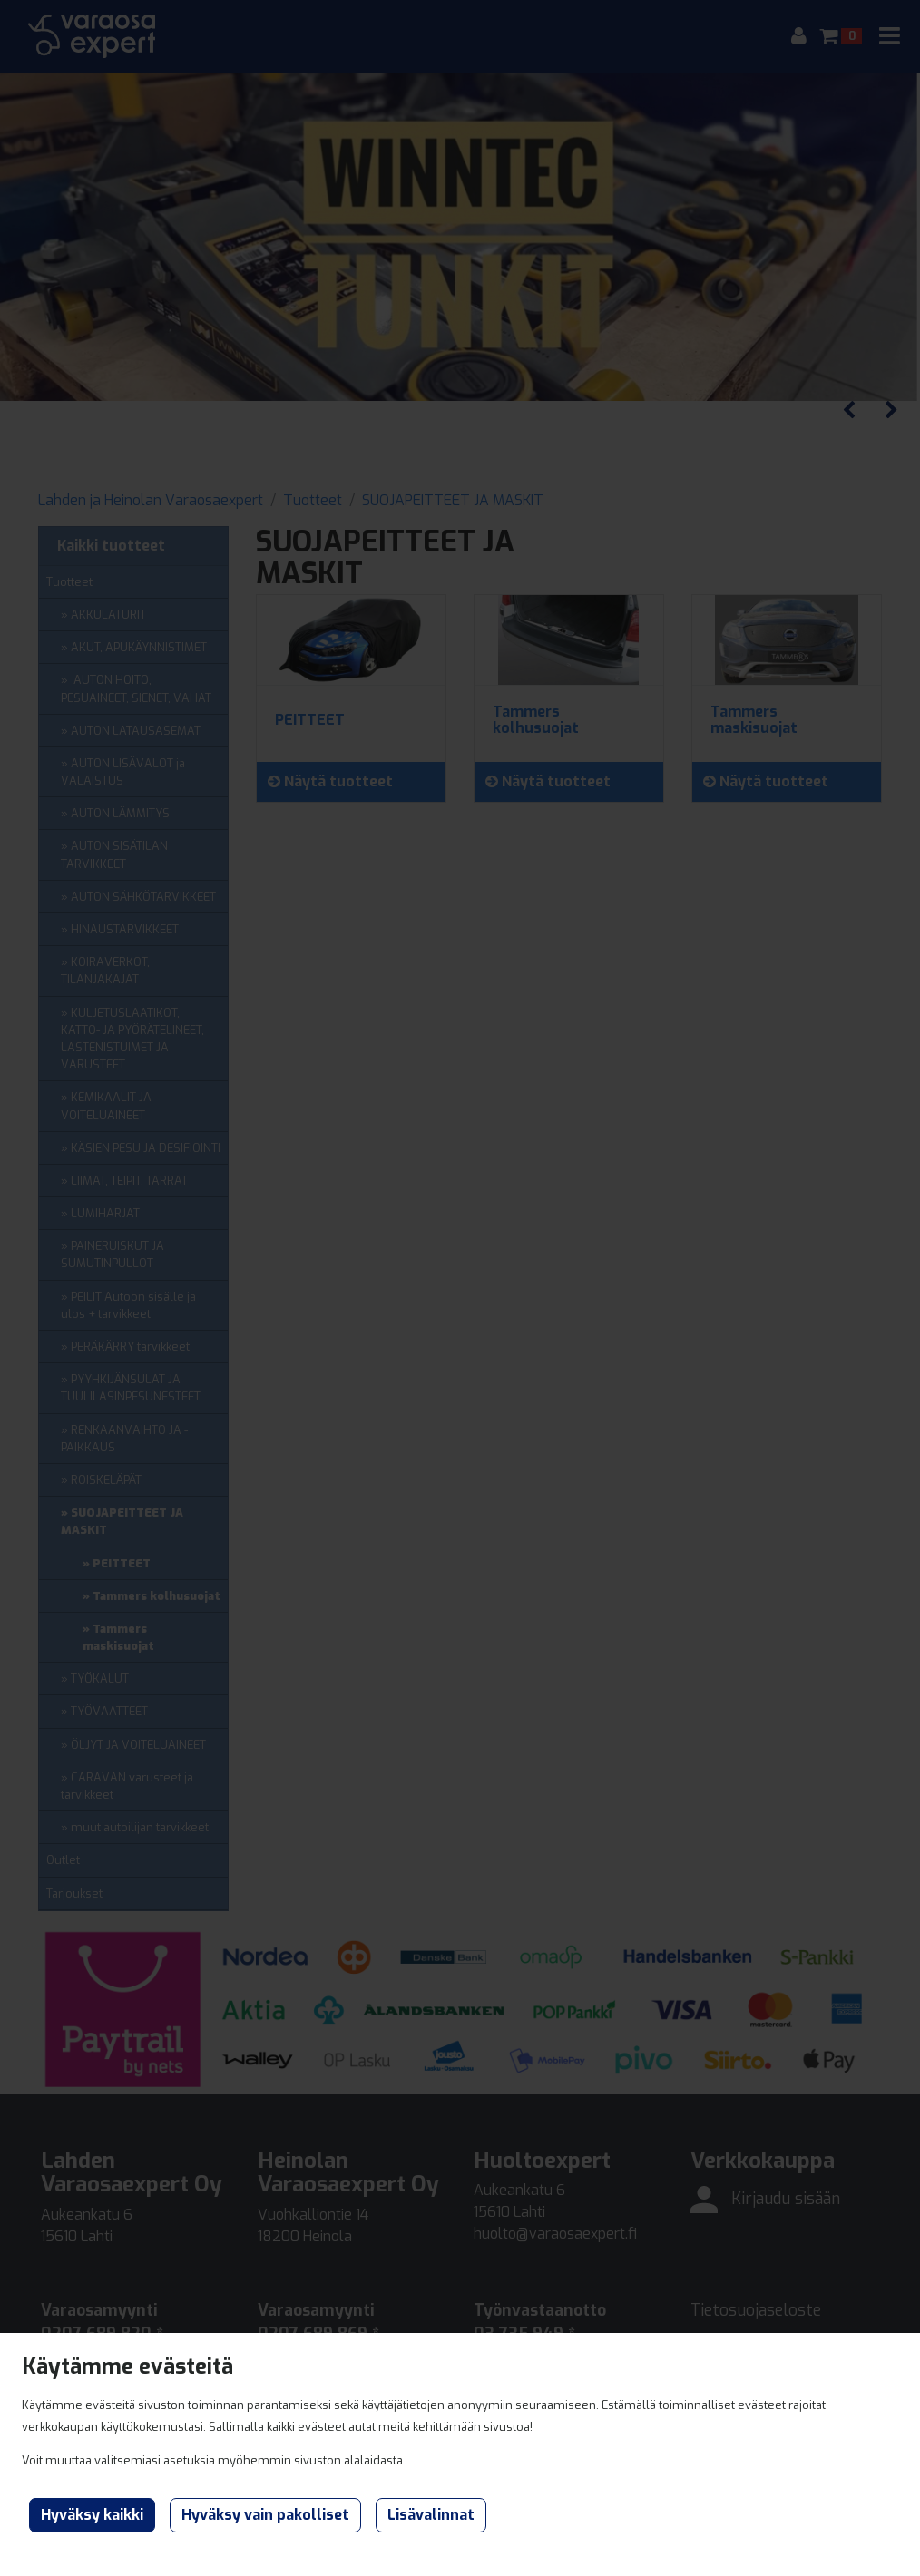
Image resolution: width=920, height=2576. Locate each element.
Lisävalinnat (431, 2514)
